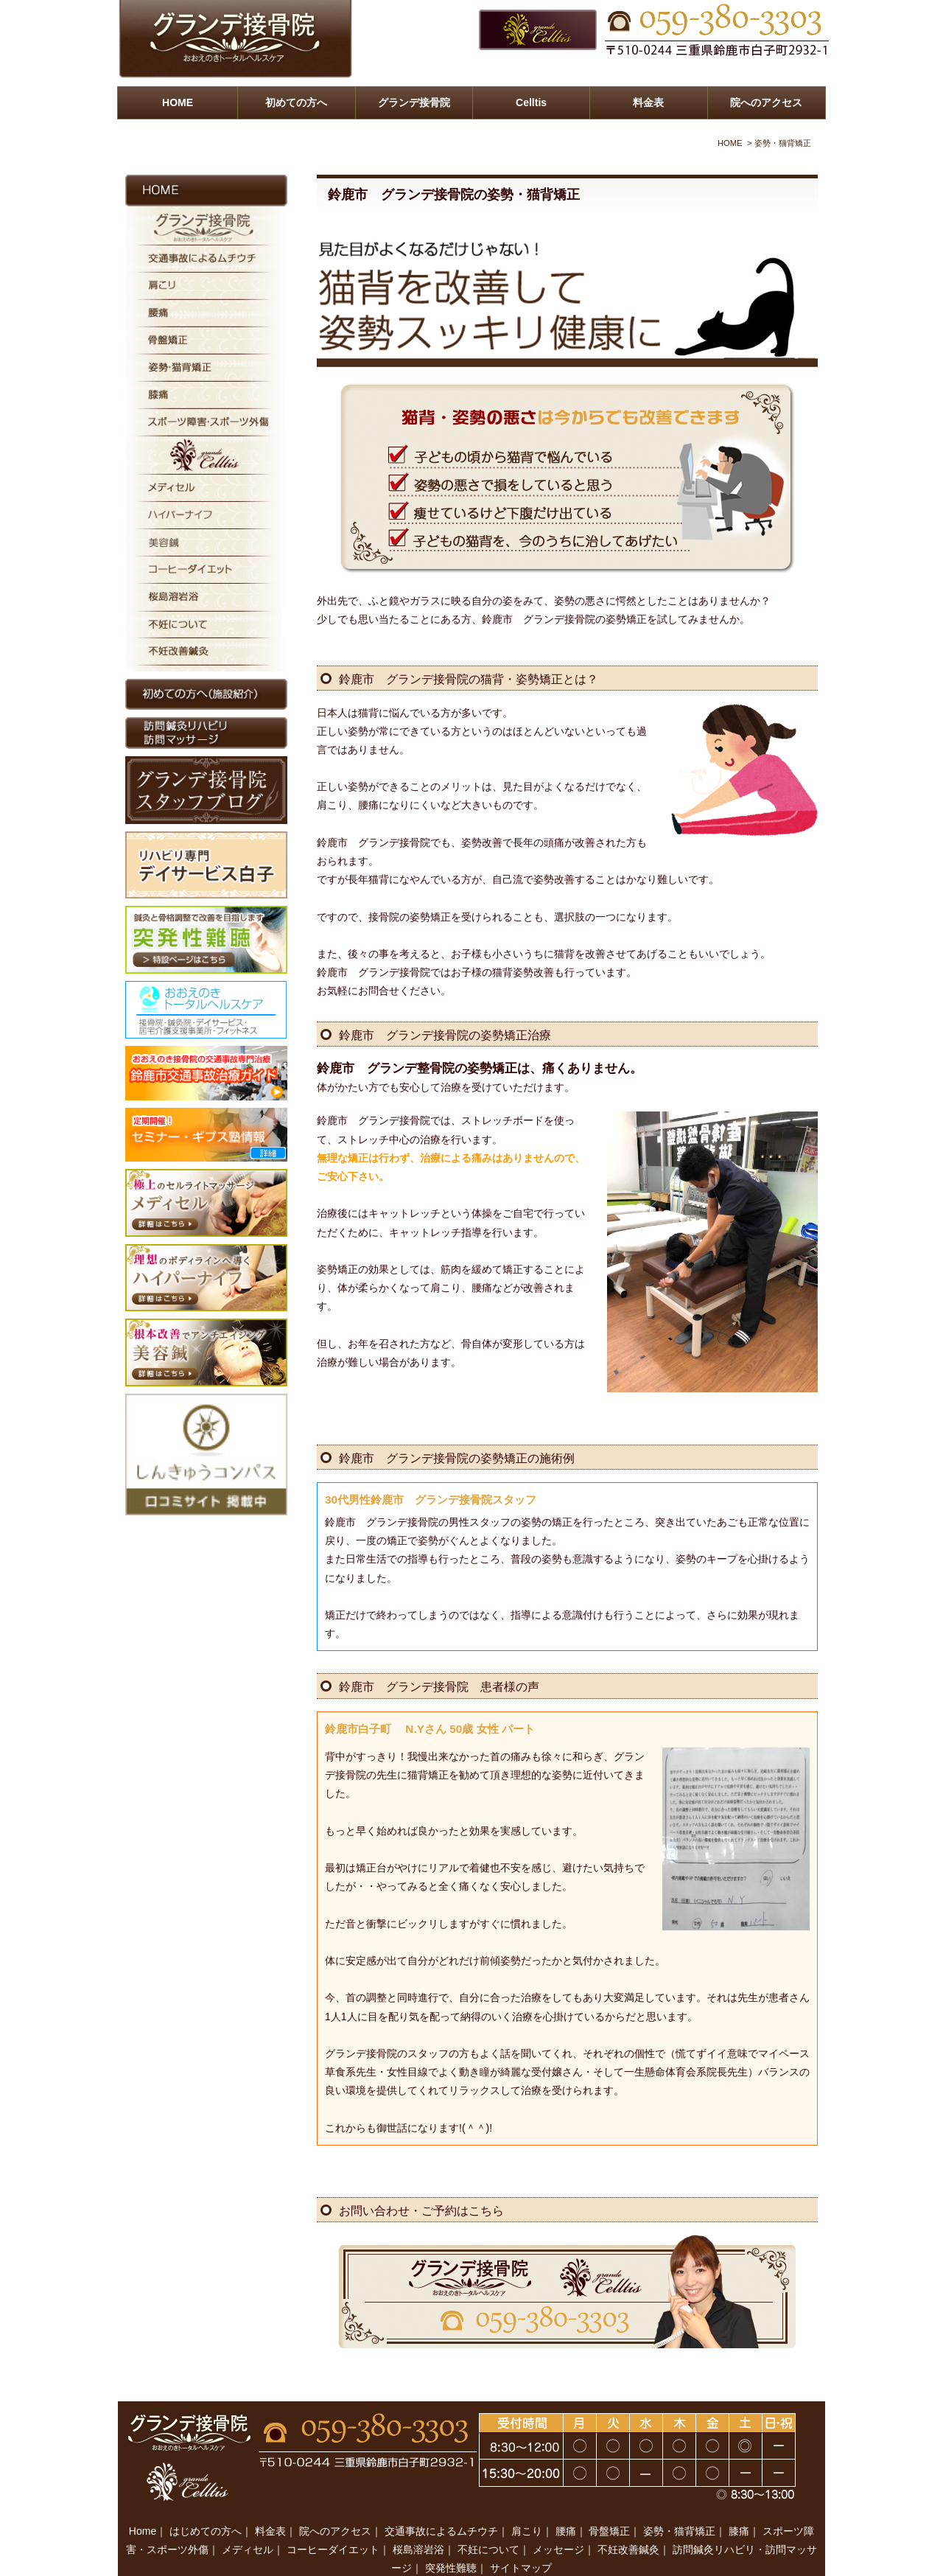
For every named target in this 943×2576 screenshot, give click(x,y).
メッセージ (558, 2518)
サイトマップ (521, 2537)
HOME (177, 102)
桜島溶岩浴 (418, 2518)
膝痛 (739, 2500)
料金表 (648, 102)
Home (142, 2500)
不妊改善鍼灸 (628, 2518)
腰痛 (565, 2500)
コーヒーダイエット (333, 2518)
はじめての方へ (205, 2500)
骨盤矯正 (609, 2500)
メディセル (247, 2518)
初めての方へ (296, 102)
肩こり (526, 2500)
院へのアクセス (766, 102)
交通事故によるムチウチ (441, 2500)
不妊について (488, 2518)
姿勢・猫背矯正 (679, 2500)
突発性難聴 (451, 2537)
